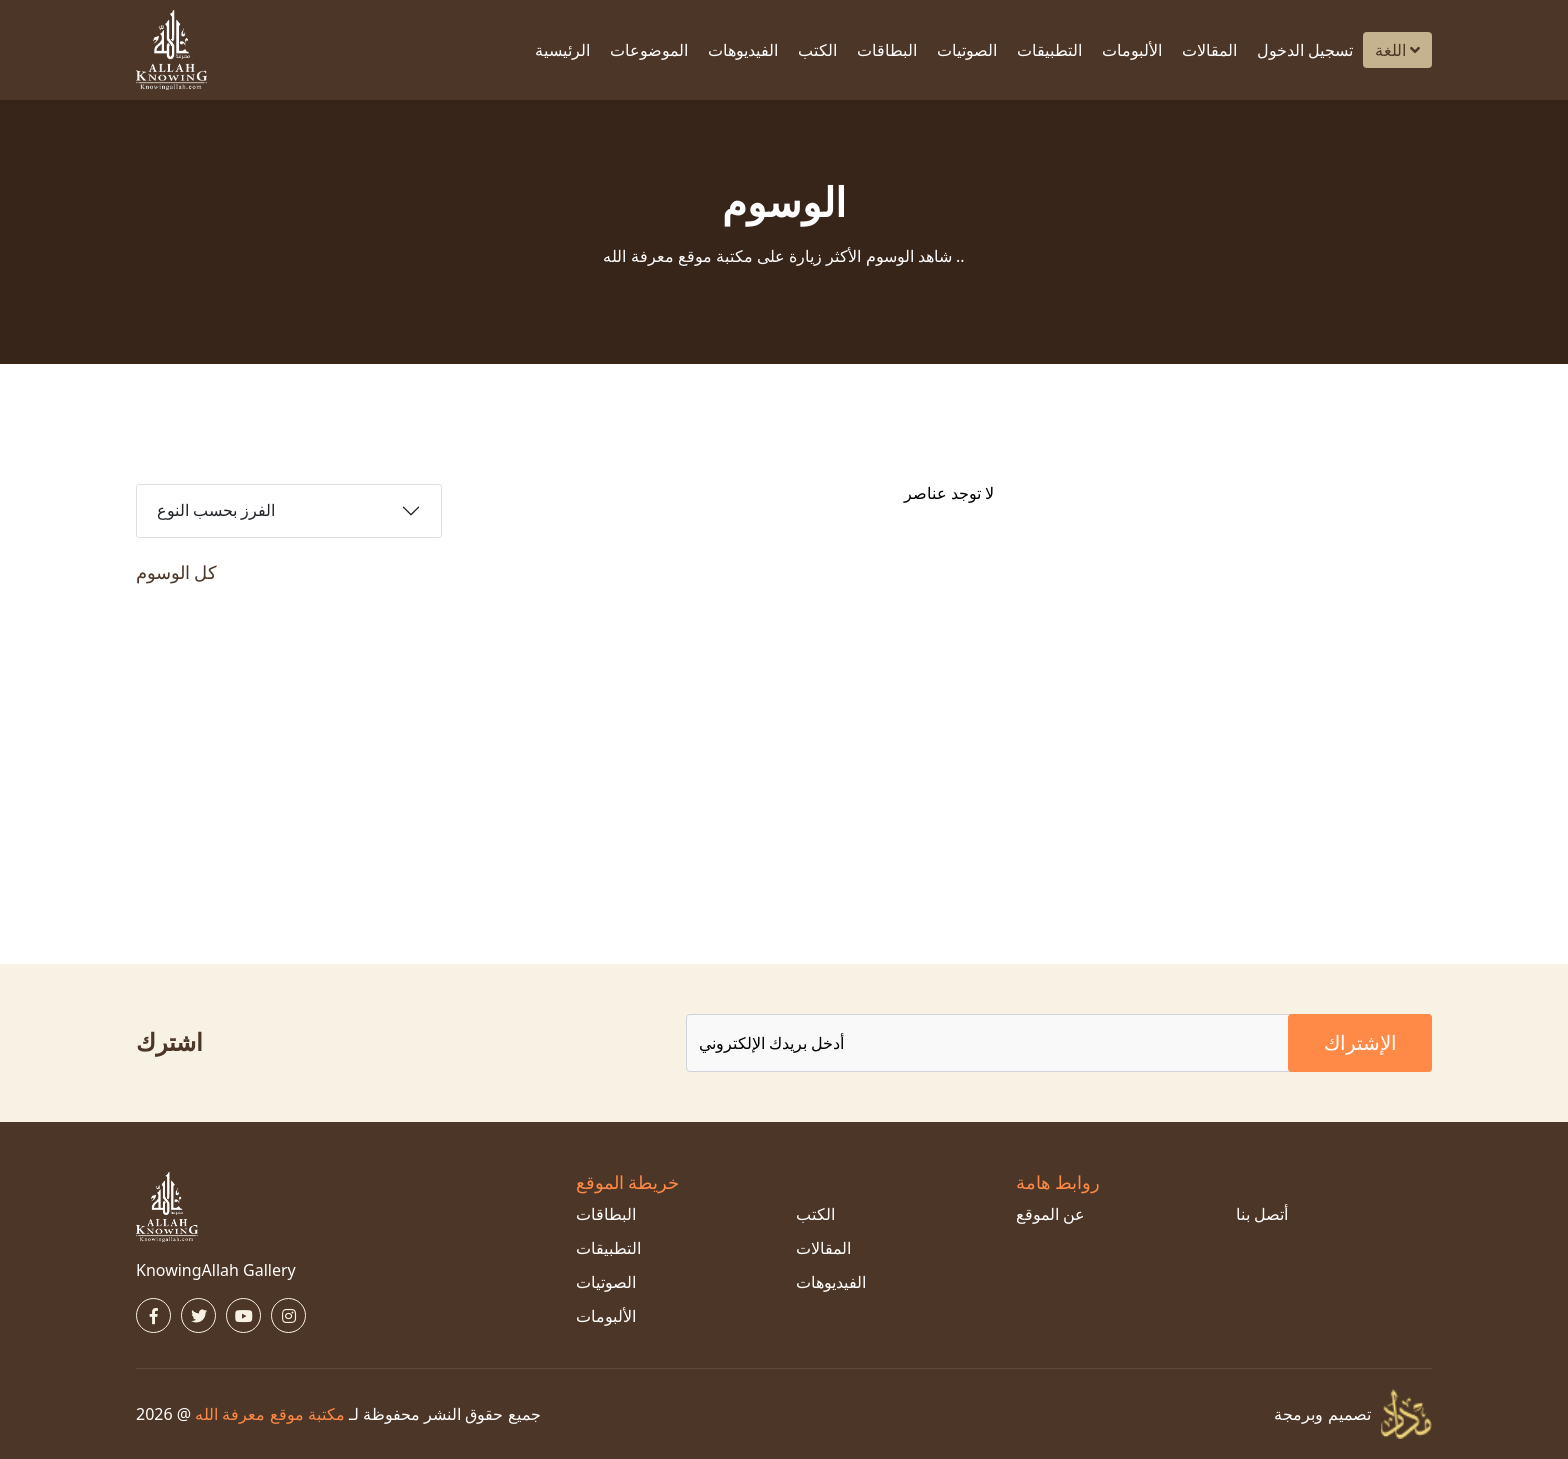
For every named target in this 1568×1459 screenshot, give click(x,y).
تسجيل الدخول (1305, 50)
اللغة (1397, 50)
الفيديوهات (743, 50)
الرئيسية (562, 50)
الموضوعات (649, 50)
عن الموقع (1050, 1214)
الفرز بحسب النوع (216, 510)
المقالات (1209, 50)
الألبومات (1132, 50)
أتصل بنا (1262, 1214)
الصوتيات (967, 50)
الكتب (817, 50)
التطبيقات (1049, 50)
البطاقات (887, 50)
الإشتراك (1360, 1042)
